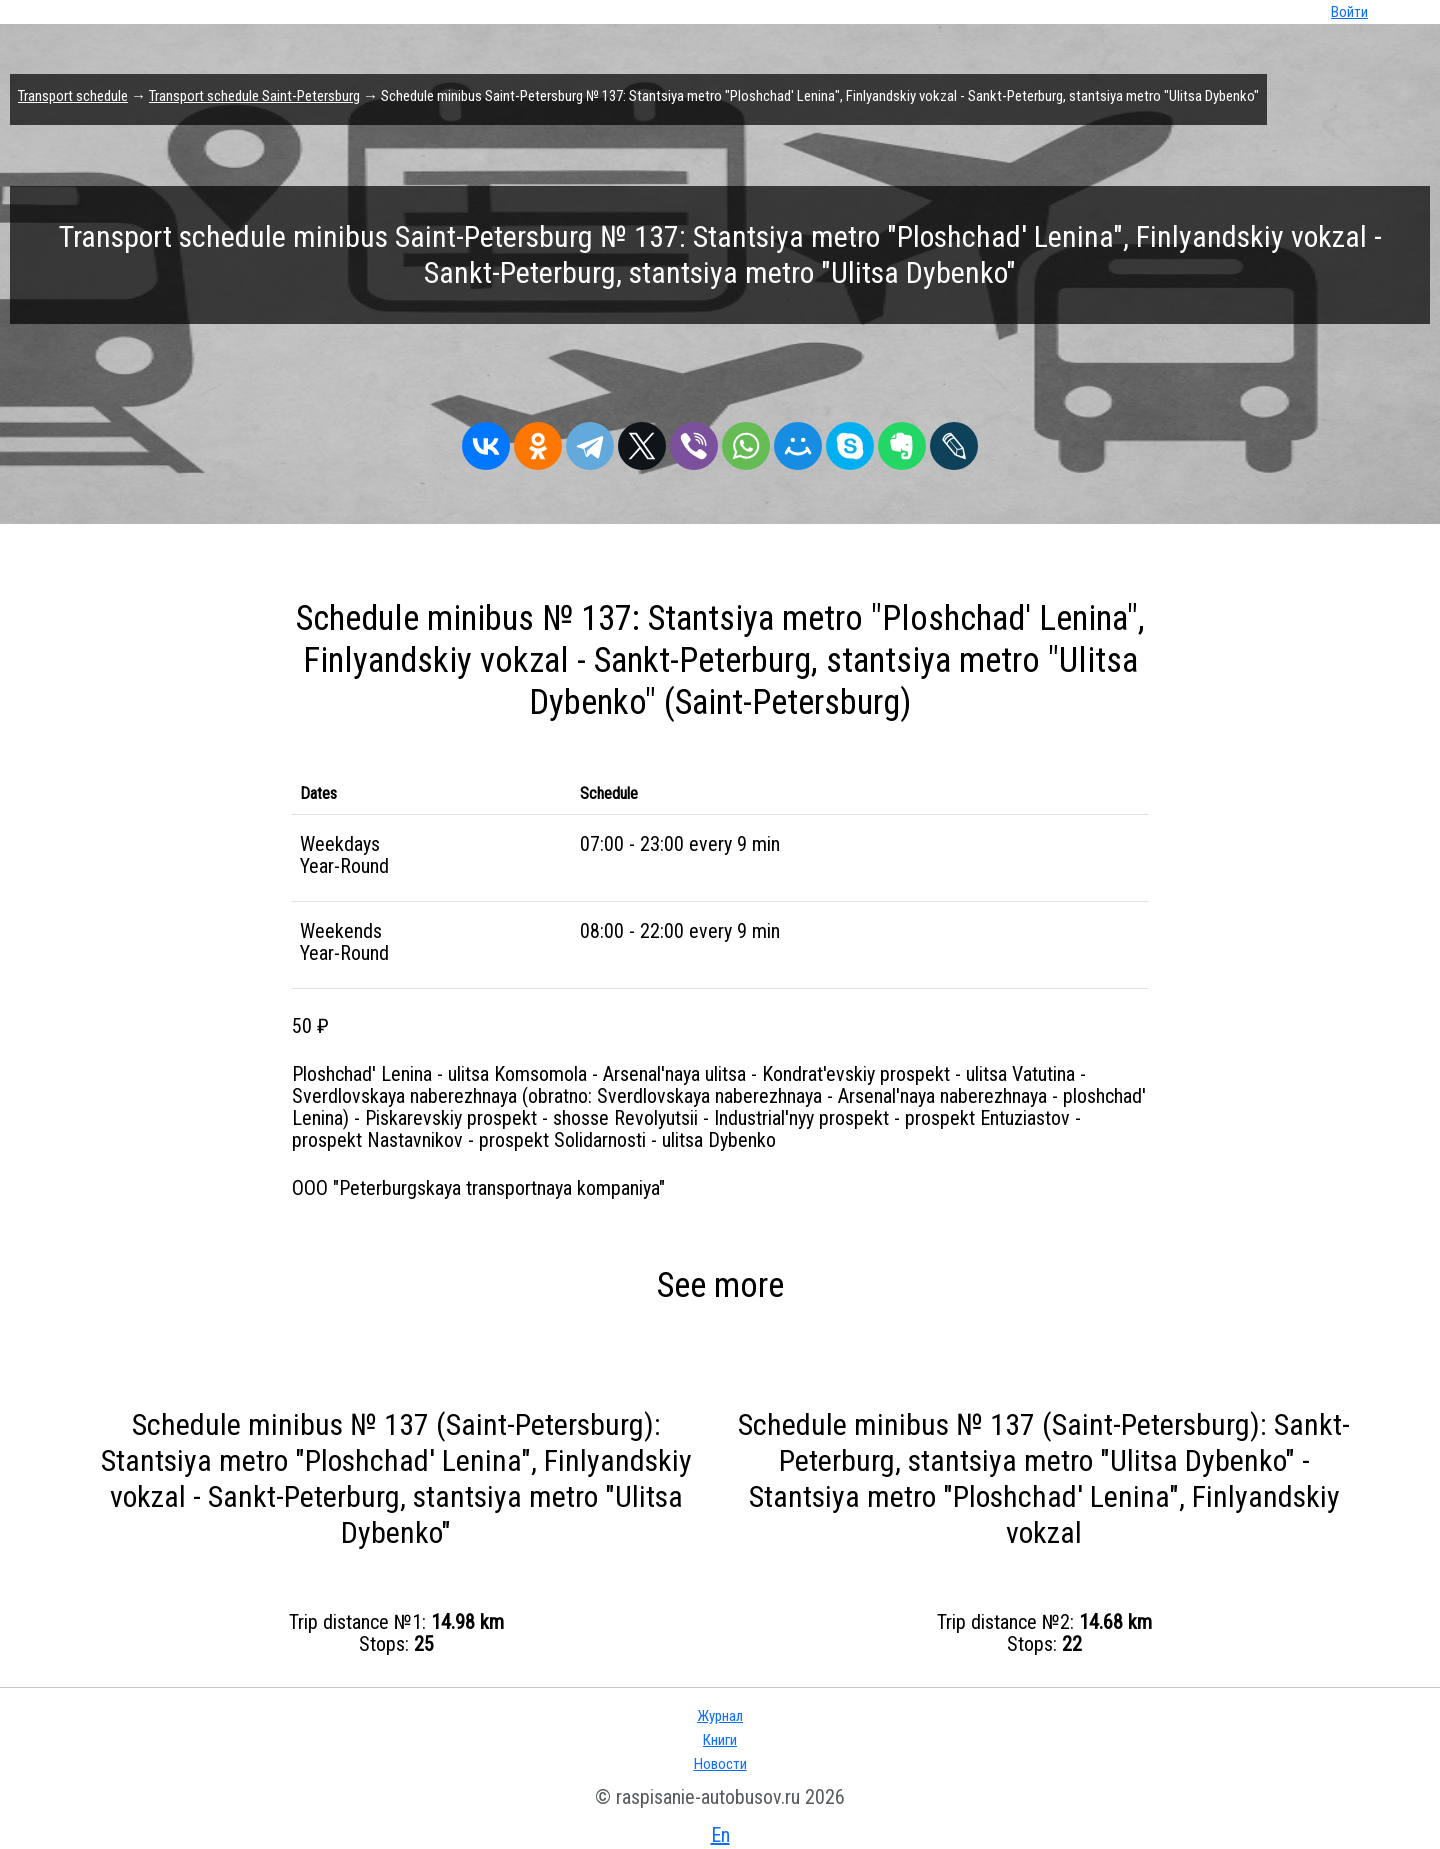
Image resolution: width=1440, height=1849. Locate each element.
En (720, 1835)
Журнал (720, 1716)
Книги (720, 1740)
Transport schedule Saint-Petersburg (254, 96)
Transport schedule (73, 96)
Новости (720, 1764)
